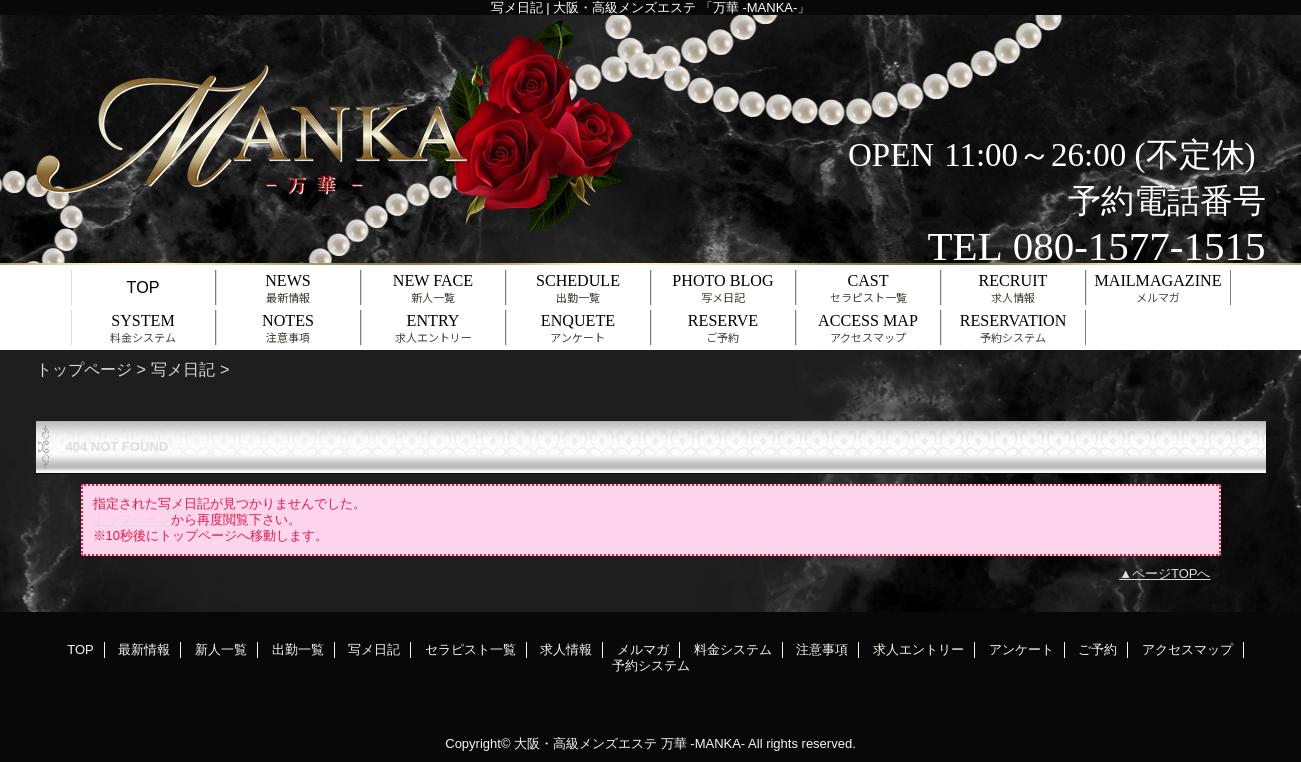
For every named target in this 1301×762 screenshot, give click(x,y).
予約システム (651, 665)
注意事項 (822, 649)
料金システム (733, 649)
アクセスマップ (1187, 649)
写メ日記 (183, 369)
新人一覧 (221, 649)
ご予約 (1097, 649)
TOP (143, 287)
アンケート (1021, 649)
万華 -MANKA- (703, 743)
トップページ (84, 369)
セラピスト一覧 (470, 649)
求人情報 (566, 649)
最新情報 (144, 649)
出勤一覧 (298, 649)
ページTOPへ (1171, 573)
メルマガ (643, 649)
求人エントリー (918, 649)
